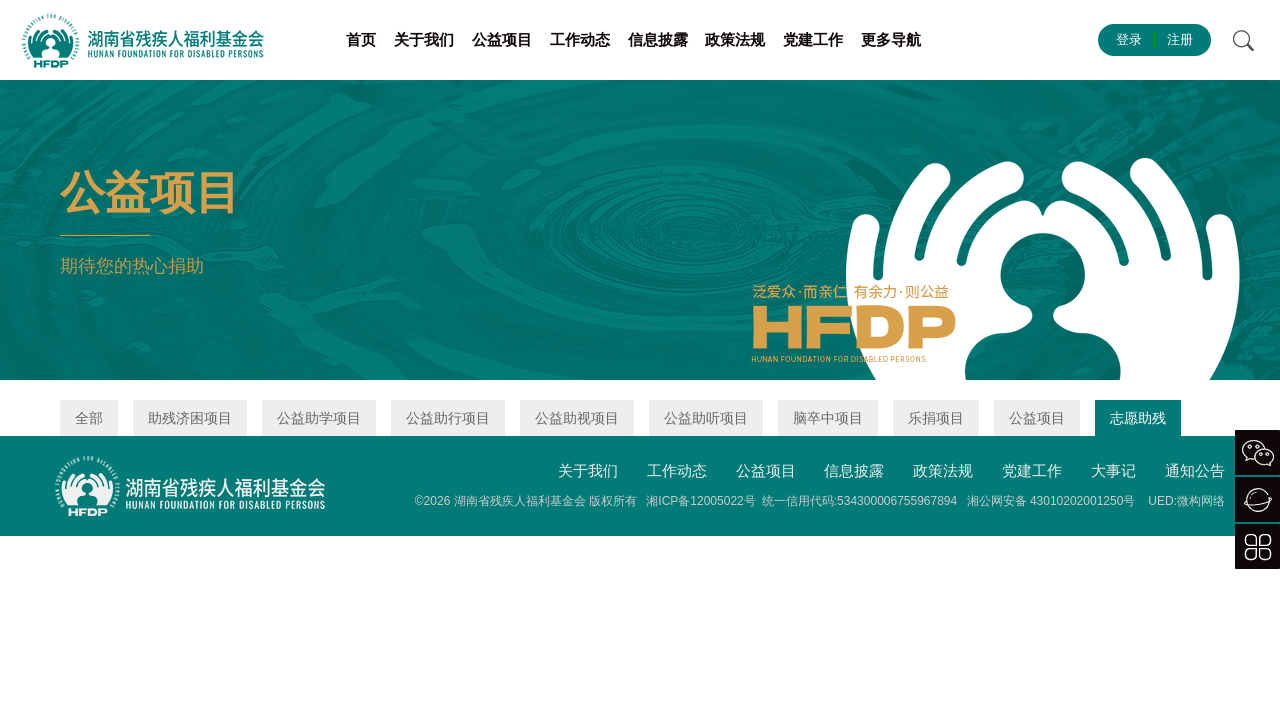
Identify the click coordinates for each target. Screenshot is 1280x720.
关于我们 (424, 39)
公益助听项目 (706, 418)
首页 (361, 39)
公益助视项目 (577, 418)
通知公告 (1195, 470)
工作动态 (580, 39)
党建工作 (813, 39)
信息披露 (658, 39)
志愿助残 (1138, 418)
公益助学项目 (319, 418)
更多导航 (891, 39)
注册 (1180, 39)
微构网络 (1201, 501)
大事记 (1113, 470)
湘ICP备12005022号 (700, 501)
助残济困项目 (190, 418)
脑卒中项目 (828, 418)
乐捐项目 (936, 418)
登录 (1129, 39)
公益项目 (502, 39)
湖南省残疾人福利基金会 (520, 501)
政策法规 (735, 39)
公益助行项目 (448, 418)
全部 (89, 418)
